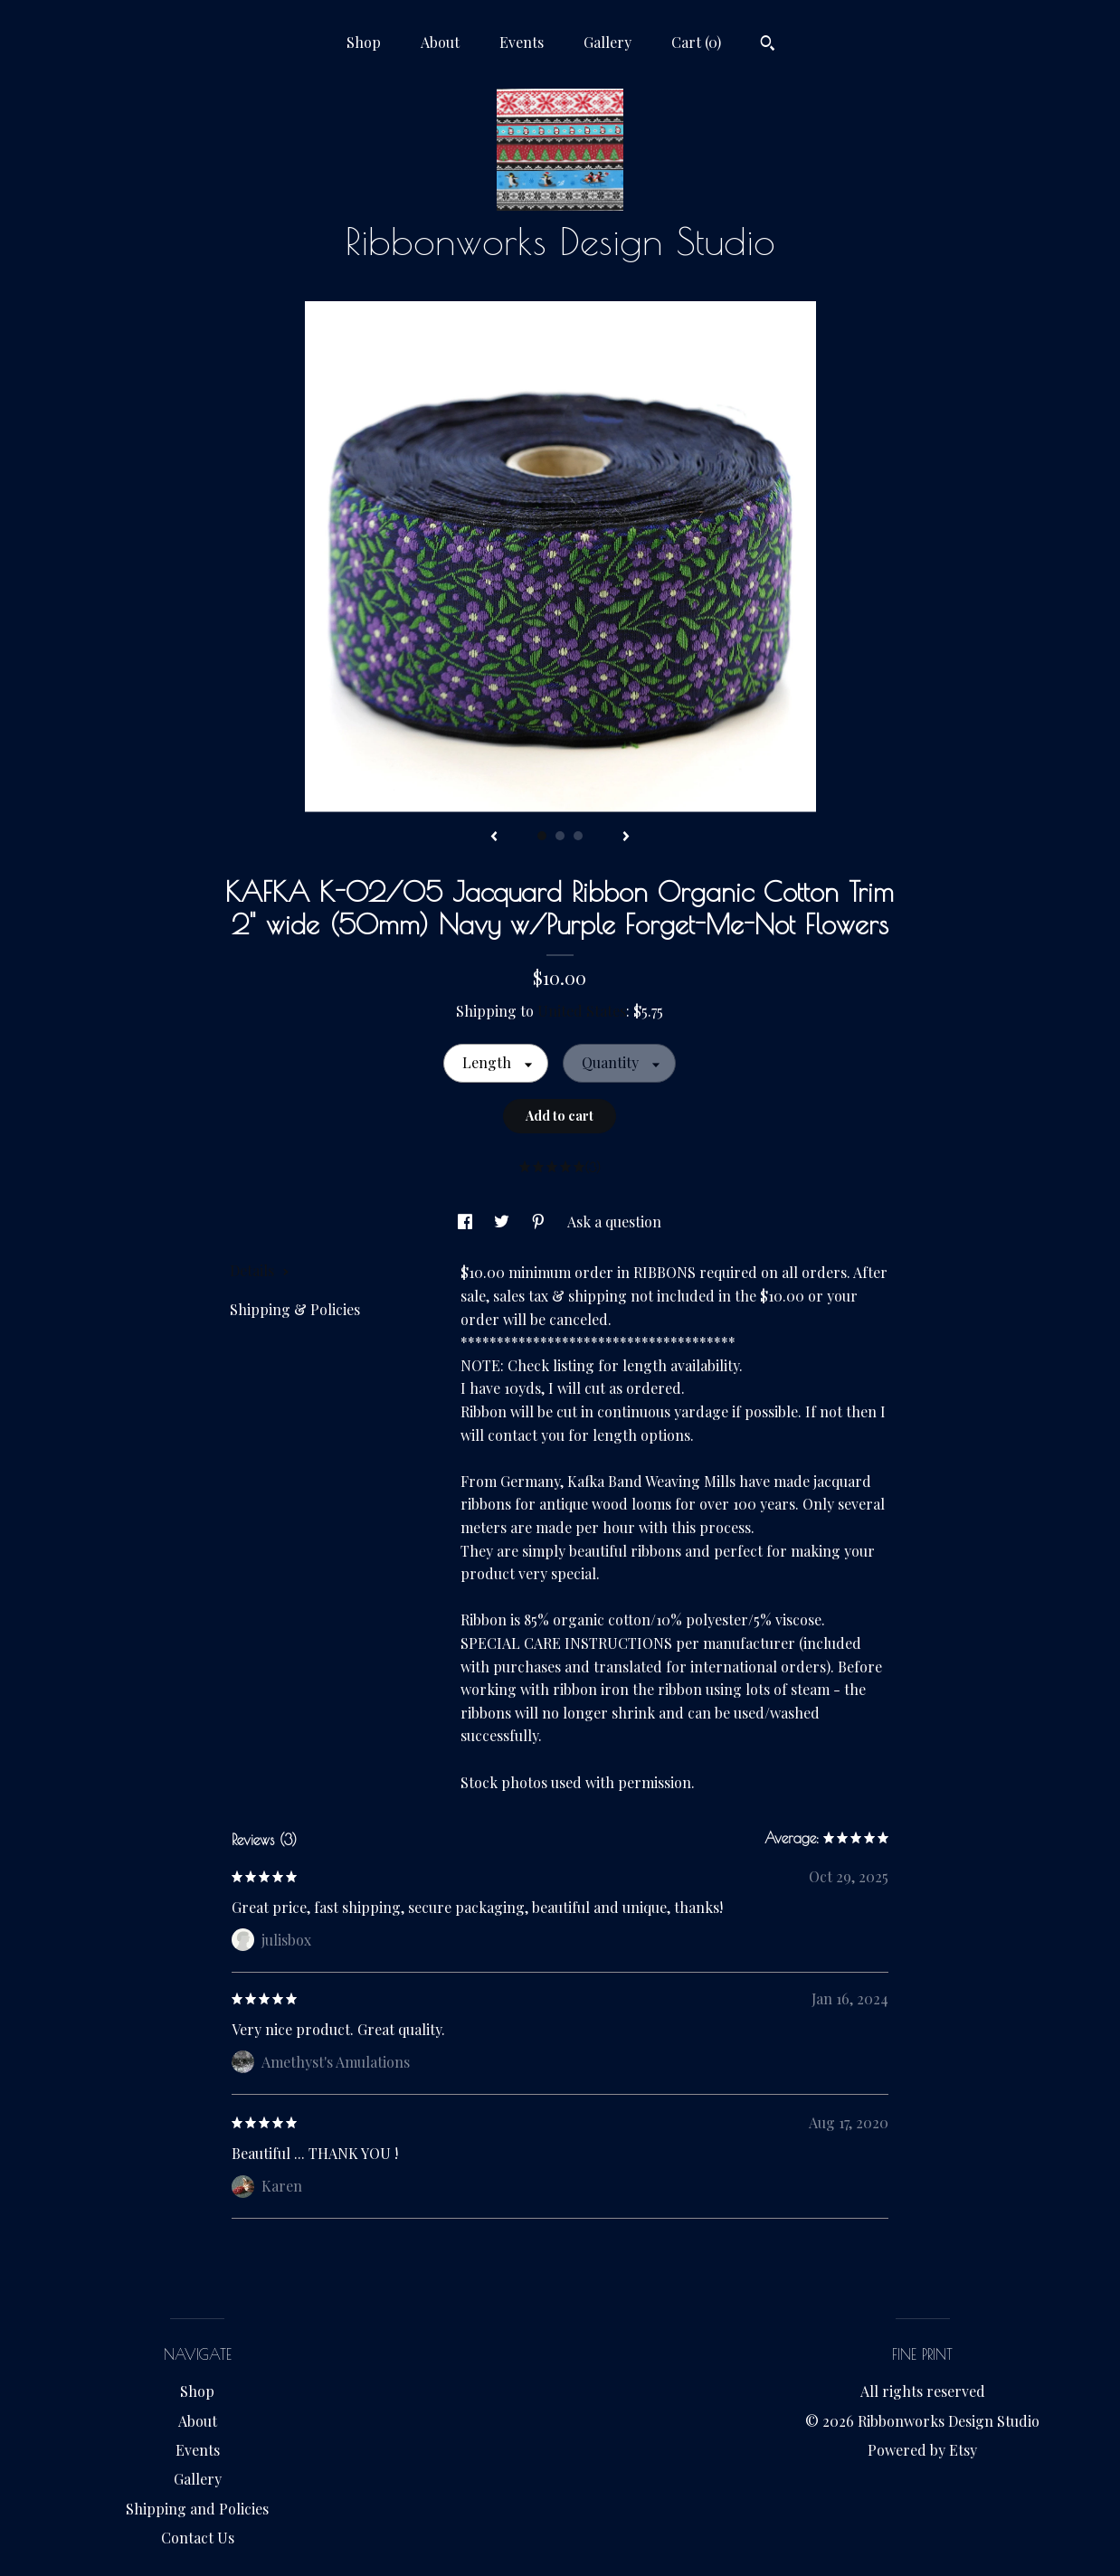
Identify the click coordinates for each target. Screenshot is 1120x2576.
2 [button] (560, 835)
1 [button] (541, 835)
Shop (363, 42)
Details (259, 1270)
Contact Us (197, 2537)
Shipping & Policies (295, 1309)
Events (521, 42)
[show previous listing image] (493, 837)
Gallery (607, 42)
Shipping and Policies (197, 2508)
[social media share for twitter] (503, 1221)
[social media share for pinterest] (540, 1221)
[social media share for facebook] (467, 1221)
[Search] (767, 45)
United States (581, 1010)
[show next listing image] (626, 837)
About (440, 42)
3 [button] (578, 835)
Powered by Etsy (922, 2449)
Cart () (696, 42)
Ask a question (614, 1221)
